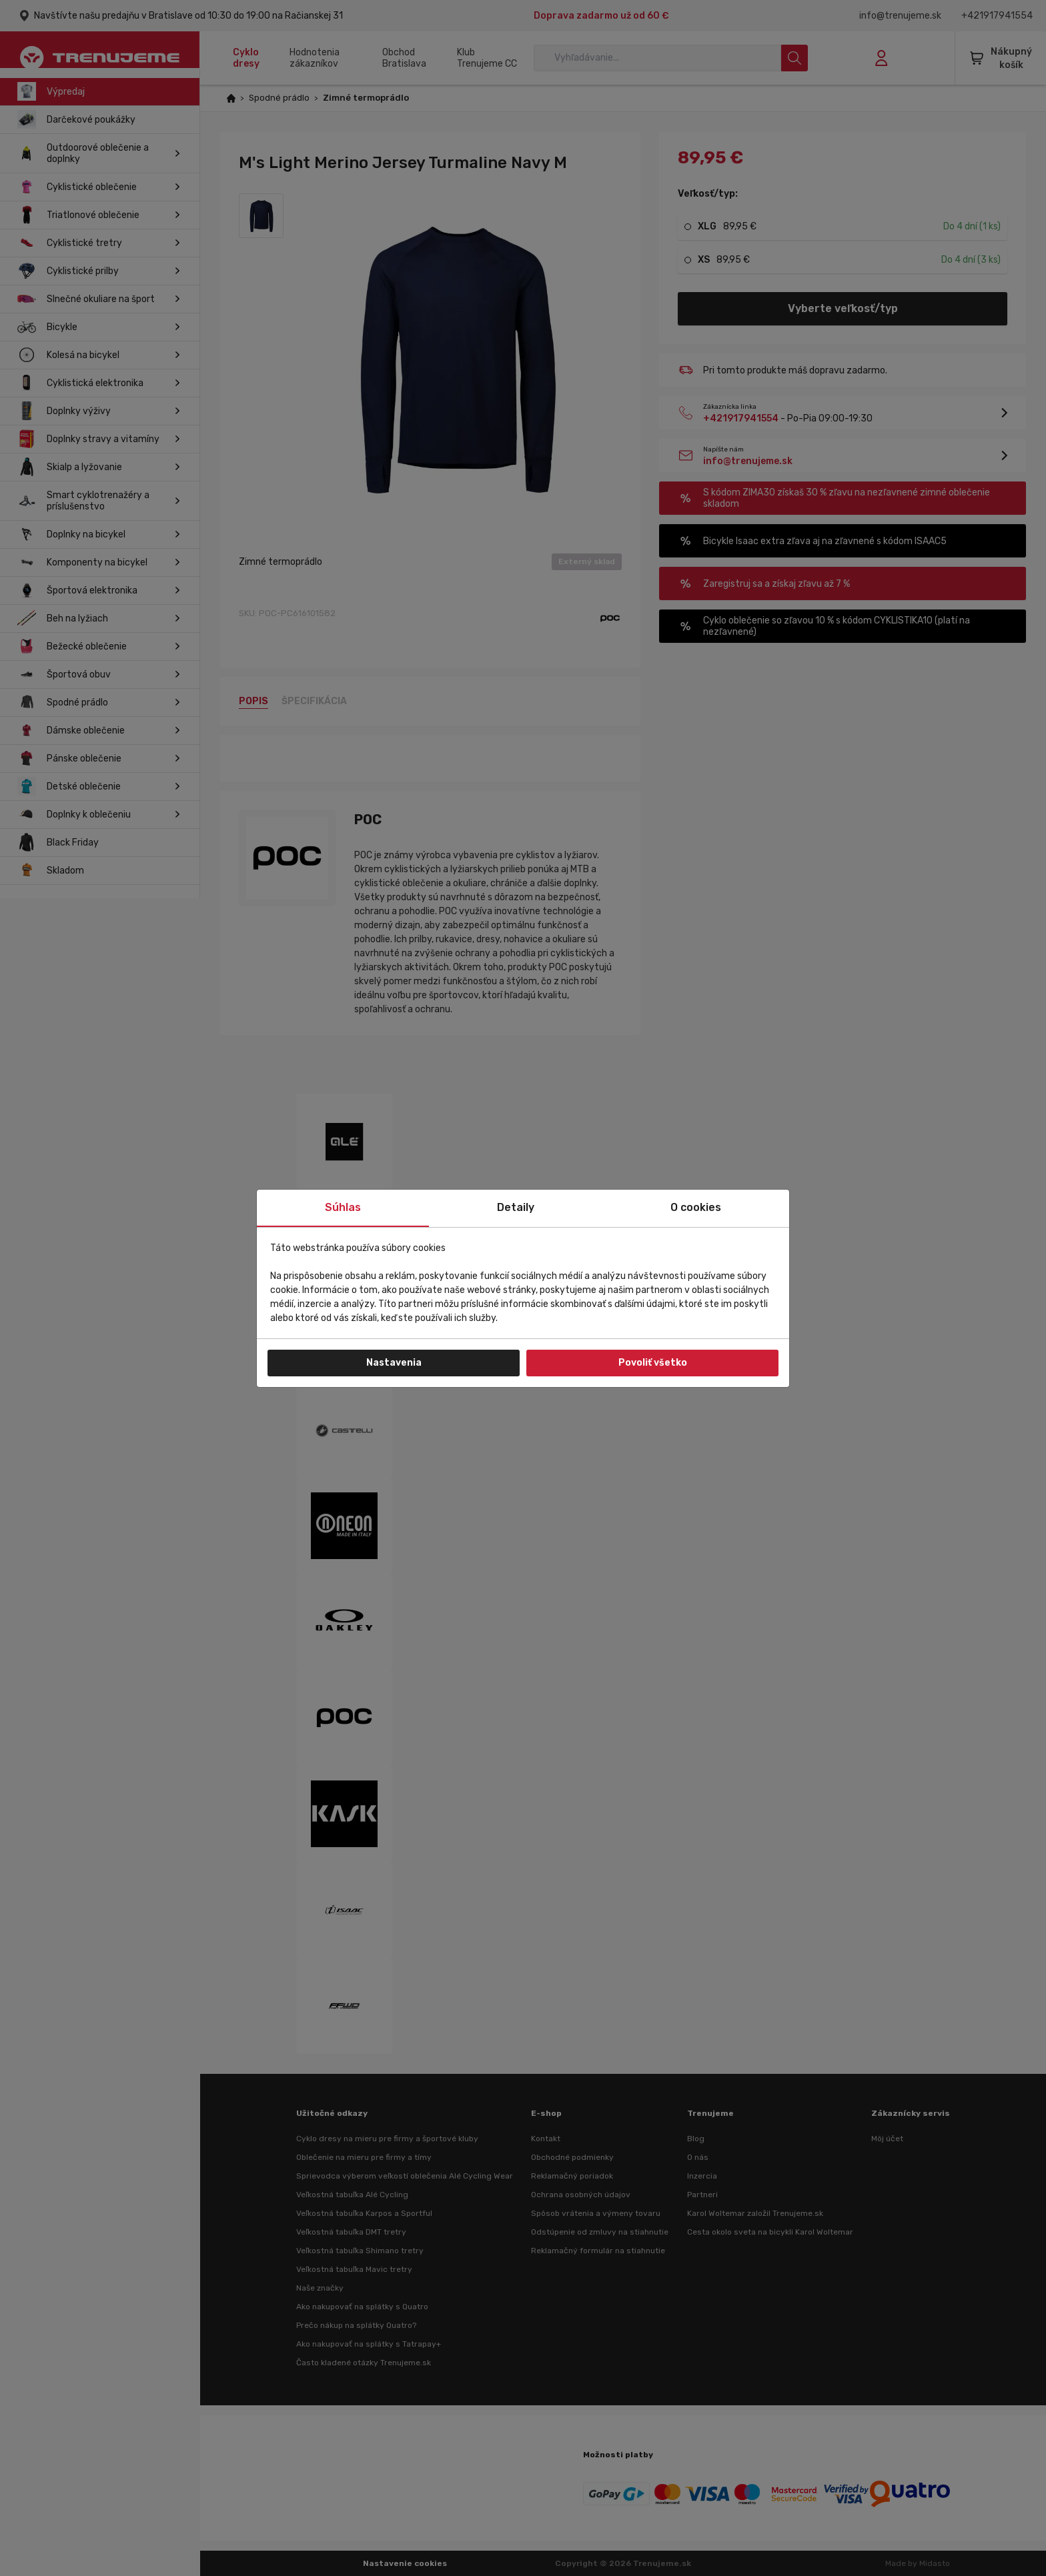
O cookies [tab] (695, 1207)
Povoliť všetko (652, 1362)
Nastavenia (394, 1362)
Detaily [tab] (515, 1207)
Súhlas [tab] (343, 1207)
